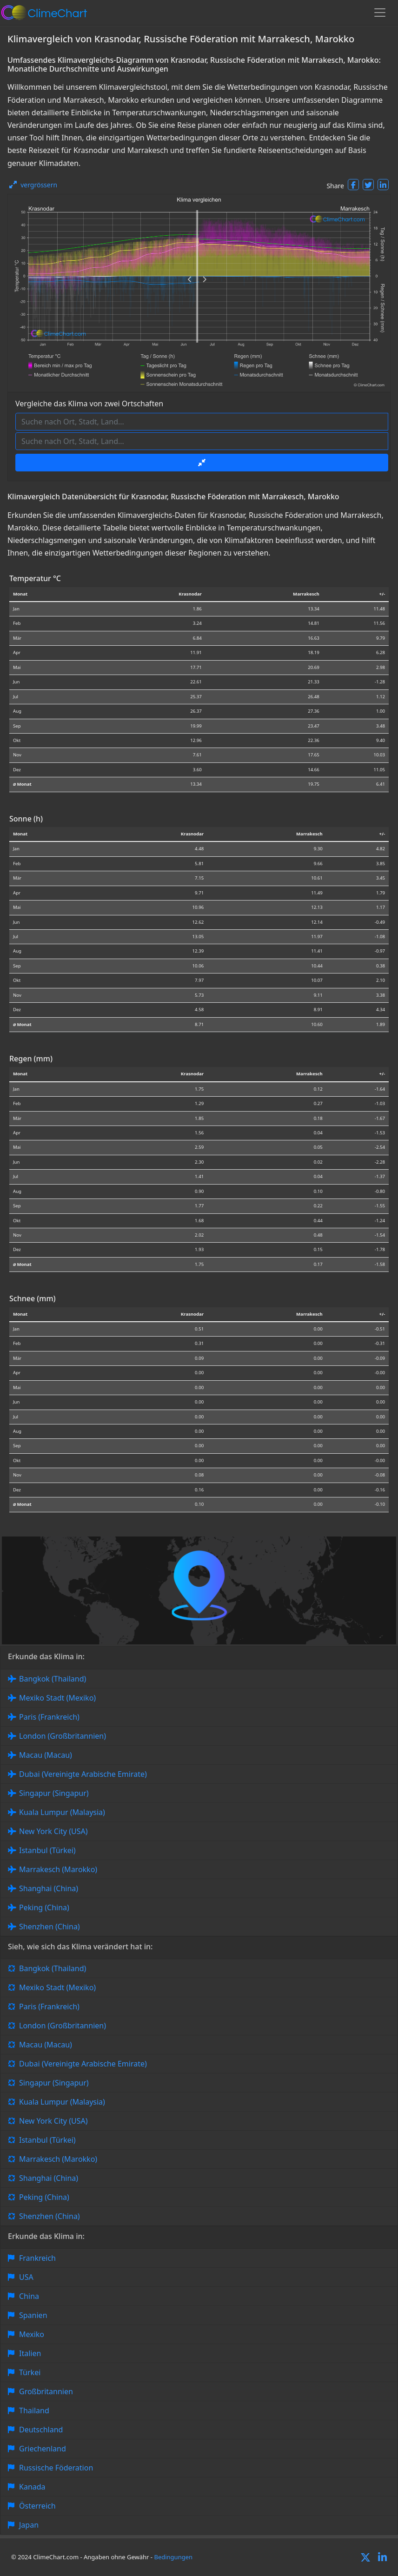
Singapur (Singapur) (54, 1793)
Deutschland (41, 2429)
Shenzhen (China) (49, 1926)
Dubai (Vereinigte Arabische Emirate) (83, 1774)
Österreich (37, 2506)
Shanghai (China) (48, 1888)
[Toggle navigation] (379, 12)
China (29, 2296)
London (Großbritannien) (62, 1736)
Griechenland (42, 2449)
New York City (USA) (53, 1831)
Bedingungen (173, 2557)
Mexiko (31, 2334)
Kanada (32, 2487)
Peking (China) (44, 1907)
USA (26, 2277)
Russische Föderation (56, 2468)
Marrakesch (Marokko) (58, 1869)
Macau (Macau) (45, 1755)
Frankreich (37, 2258)
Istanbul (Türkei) (47, 1850)
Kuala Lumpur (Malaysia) (62, 1812)
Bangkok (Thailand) (52, 1679)
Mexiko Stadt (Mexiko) (57, 1698)
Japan (29, 2525)
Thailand (34, 2410)
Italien (30, 2353)
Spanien (33, 2315)
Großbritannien (46, 2391)
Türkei (29, 2372)
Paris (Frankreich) (49, 1717)
